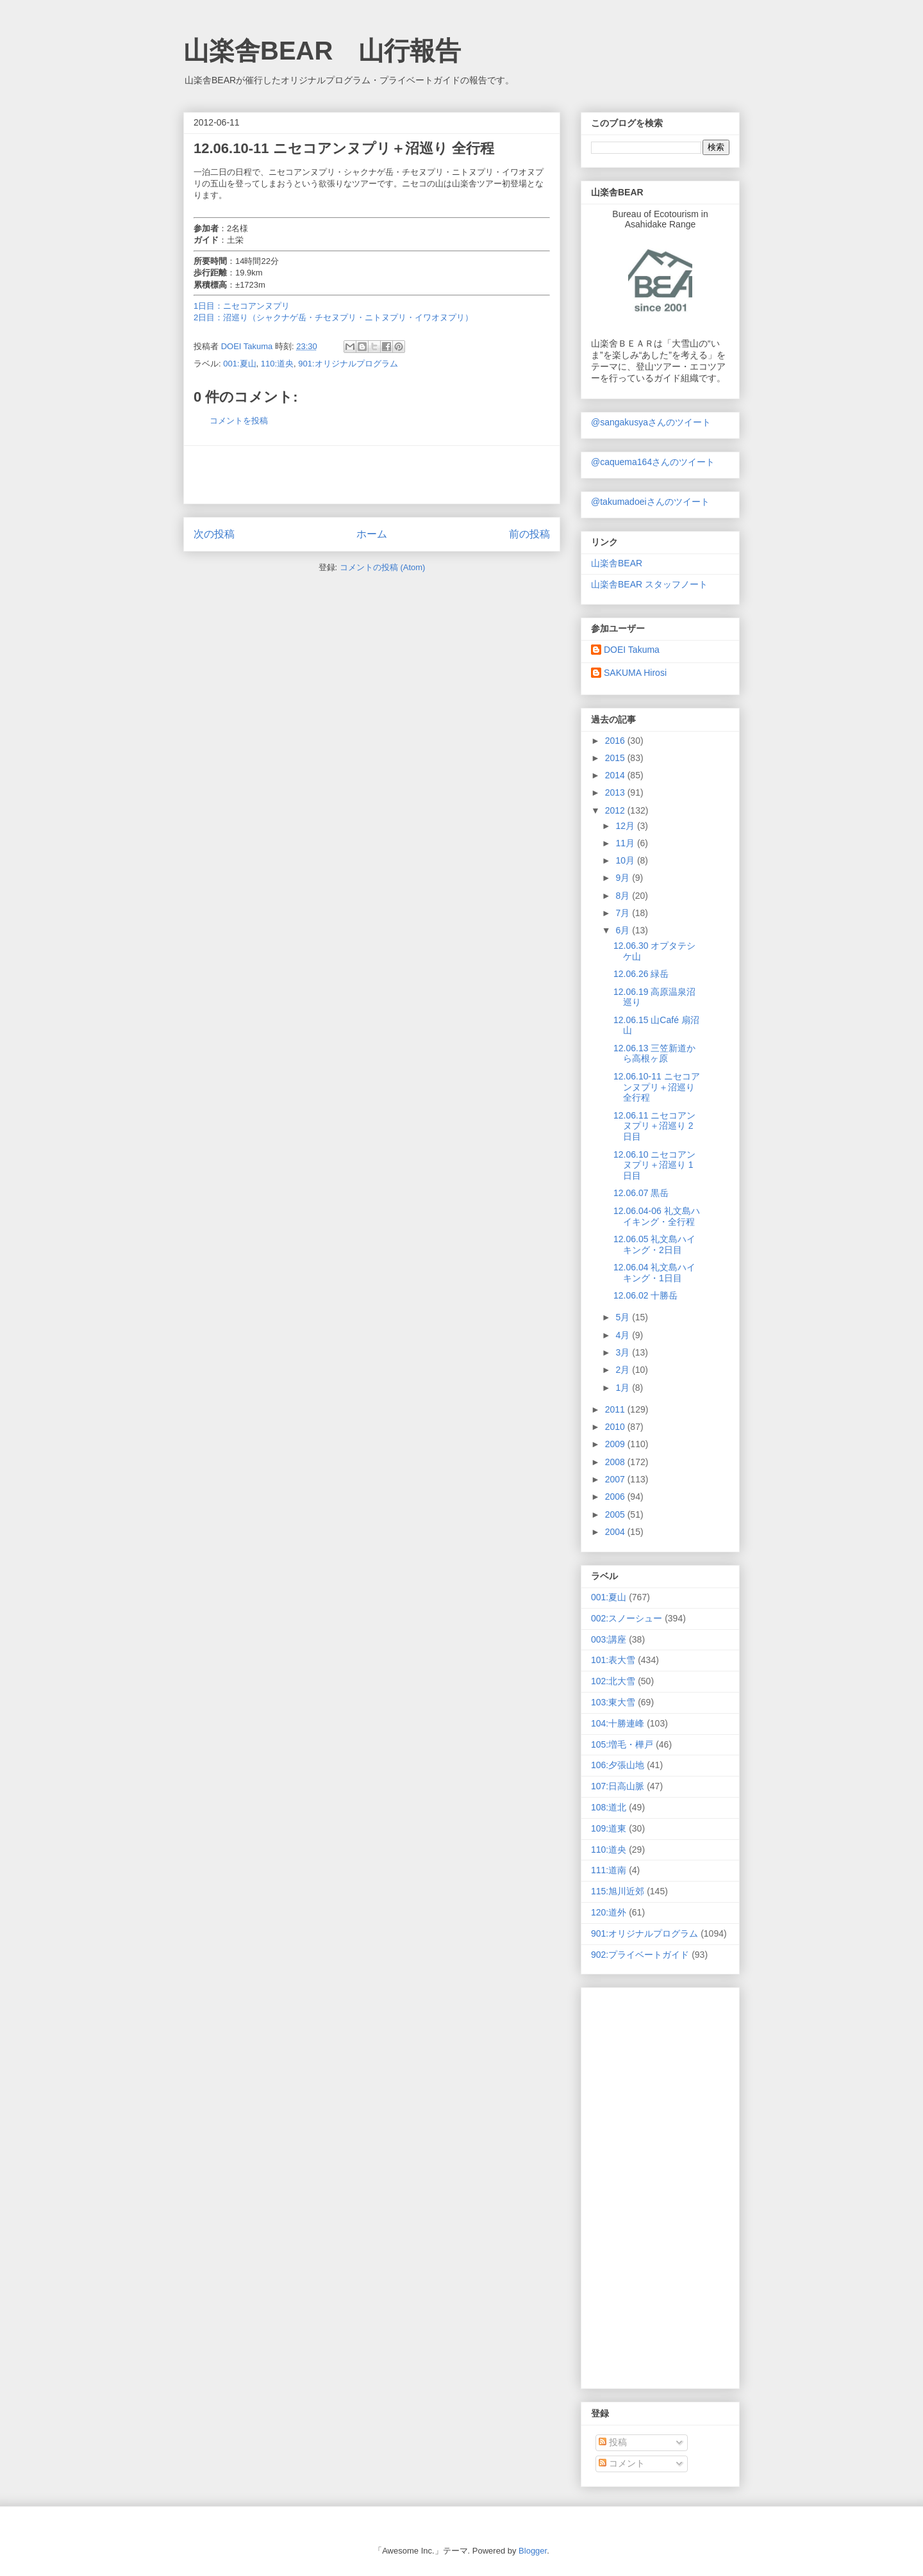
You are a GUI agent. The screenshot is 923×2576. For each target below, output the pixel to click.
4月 (623, 1335)
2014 (616, 775)
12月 (625, 826)
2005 (616, 1514)
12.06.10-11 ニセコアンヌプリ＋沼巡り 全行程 (656, 1087)
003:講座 (608, 1639)
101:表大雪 (613, 1660)
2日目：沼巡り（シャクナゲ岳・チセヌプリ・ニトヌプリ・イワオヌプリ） (333, 317)
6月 (623, 930)
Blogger (533, 2550)
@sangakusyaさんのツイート (651, 422)
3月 (623, 1352)
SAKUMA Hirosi (635, 673)
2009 (616, 1444)
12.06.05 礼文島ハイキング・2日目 (654, 1244)
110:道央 (277, 363)
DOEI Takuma (632, 649)
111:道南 (608, 1870)
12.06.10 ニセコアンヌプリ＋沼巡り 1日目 (654, 1165)
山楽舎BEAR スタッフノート (649, 584)
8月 (623, 895)
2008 (616, 1462)
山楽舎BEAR (616, 563)
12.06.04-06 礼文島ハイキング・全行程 (656, 1216)
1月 (623, 1387)
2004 (616, 1532)
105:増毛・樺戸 (622, 1744)
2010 (616, 1427)
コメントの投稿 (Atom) (383, 567)
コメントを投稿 (239, 420)
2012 (616, 810)
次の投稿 (214, 534)
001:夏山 (239, 363)
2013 (616, 792)
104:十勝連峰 (617, 1723)
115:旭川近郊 (617, 1891)
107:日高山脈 (617, 1786)
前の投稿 (529, 534)
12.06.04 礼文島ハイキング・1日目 (654, 1272)
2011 (616, 1409)
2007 (616, 1479)
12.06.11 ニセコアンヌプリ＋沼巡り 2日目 (654, 1126)
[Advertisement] (372, 474)
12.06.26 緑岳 (641, 974)
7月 (623, 913)
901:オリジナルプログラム (347, 363)
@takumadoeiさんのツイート (650, 501)
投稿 (613, 2442)
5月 (623, 1317)
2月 (623, 1370)
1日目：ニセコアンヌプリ (242, 306)
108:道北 (608, 1807)
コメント (622, 2463)
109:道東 (608, 1828)
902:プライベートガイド (640, 1954)
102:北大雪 (613, 1681)
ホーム (371, 534)
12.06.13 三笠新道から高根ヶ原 (654, 1053)
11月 (625, 843)
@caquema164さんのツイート (653, 462)
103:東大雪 (613, 1702)
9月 (623, 878)
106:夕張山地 (617, 1765)
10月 (625, 860)
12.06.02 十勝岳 (645, 1295)
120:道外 (608, 1912)
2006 (616, 1496)
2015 (616, 758)
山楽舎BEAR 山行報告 (322, 51)
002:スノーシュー (626, 1618)
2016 (616, 740)
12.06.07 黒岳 (641, 1193)
